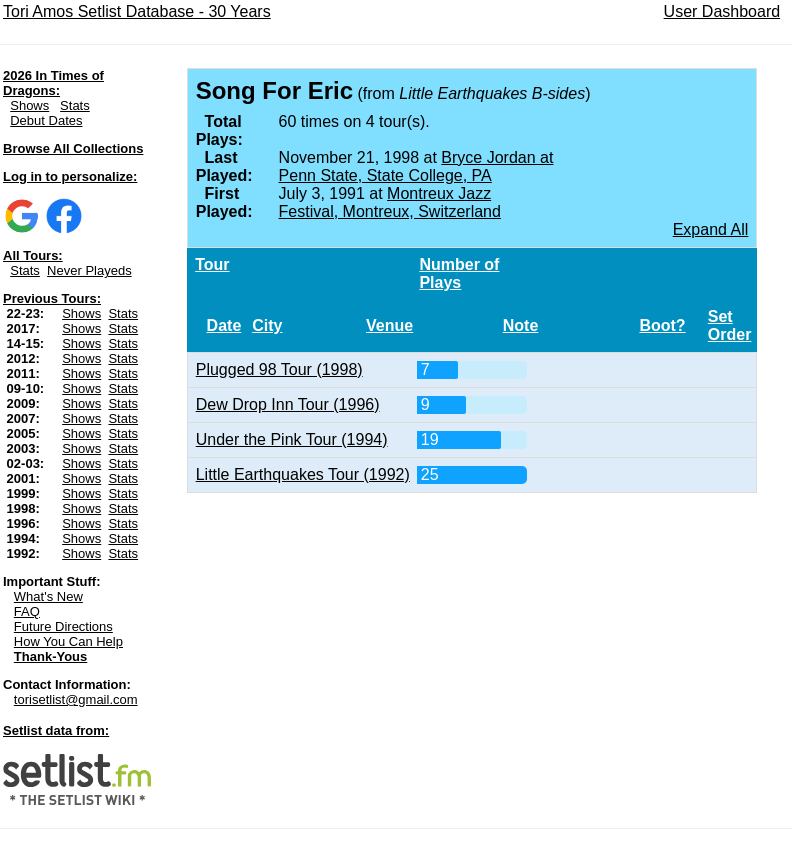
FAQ (27, 611)
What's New (48, 596)
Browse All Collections (73, 148)
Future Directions (63, 626)
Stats (75, 105)
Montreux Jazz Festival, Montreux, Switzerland (390, 202)
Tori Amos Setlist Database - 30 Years (137, 11)
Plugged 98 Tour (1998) (279, 369)
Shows (29, 105)
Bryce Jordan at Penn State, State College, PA (416, 166)
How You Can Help (68, 641)
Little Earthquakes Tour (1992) (303, 474)
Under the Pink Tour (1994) (292, 439)
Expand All (711, 229)
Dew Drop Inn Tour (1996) (288, 404)
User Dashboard (722, 11)
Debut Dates (46, 120)
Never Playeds (89, 270)
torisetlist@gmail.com (76, 699)
